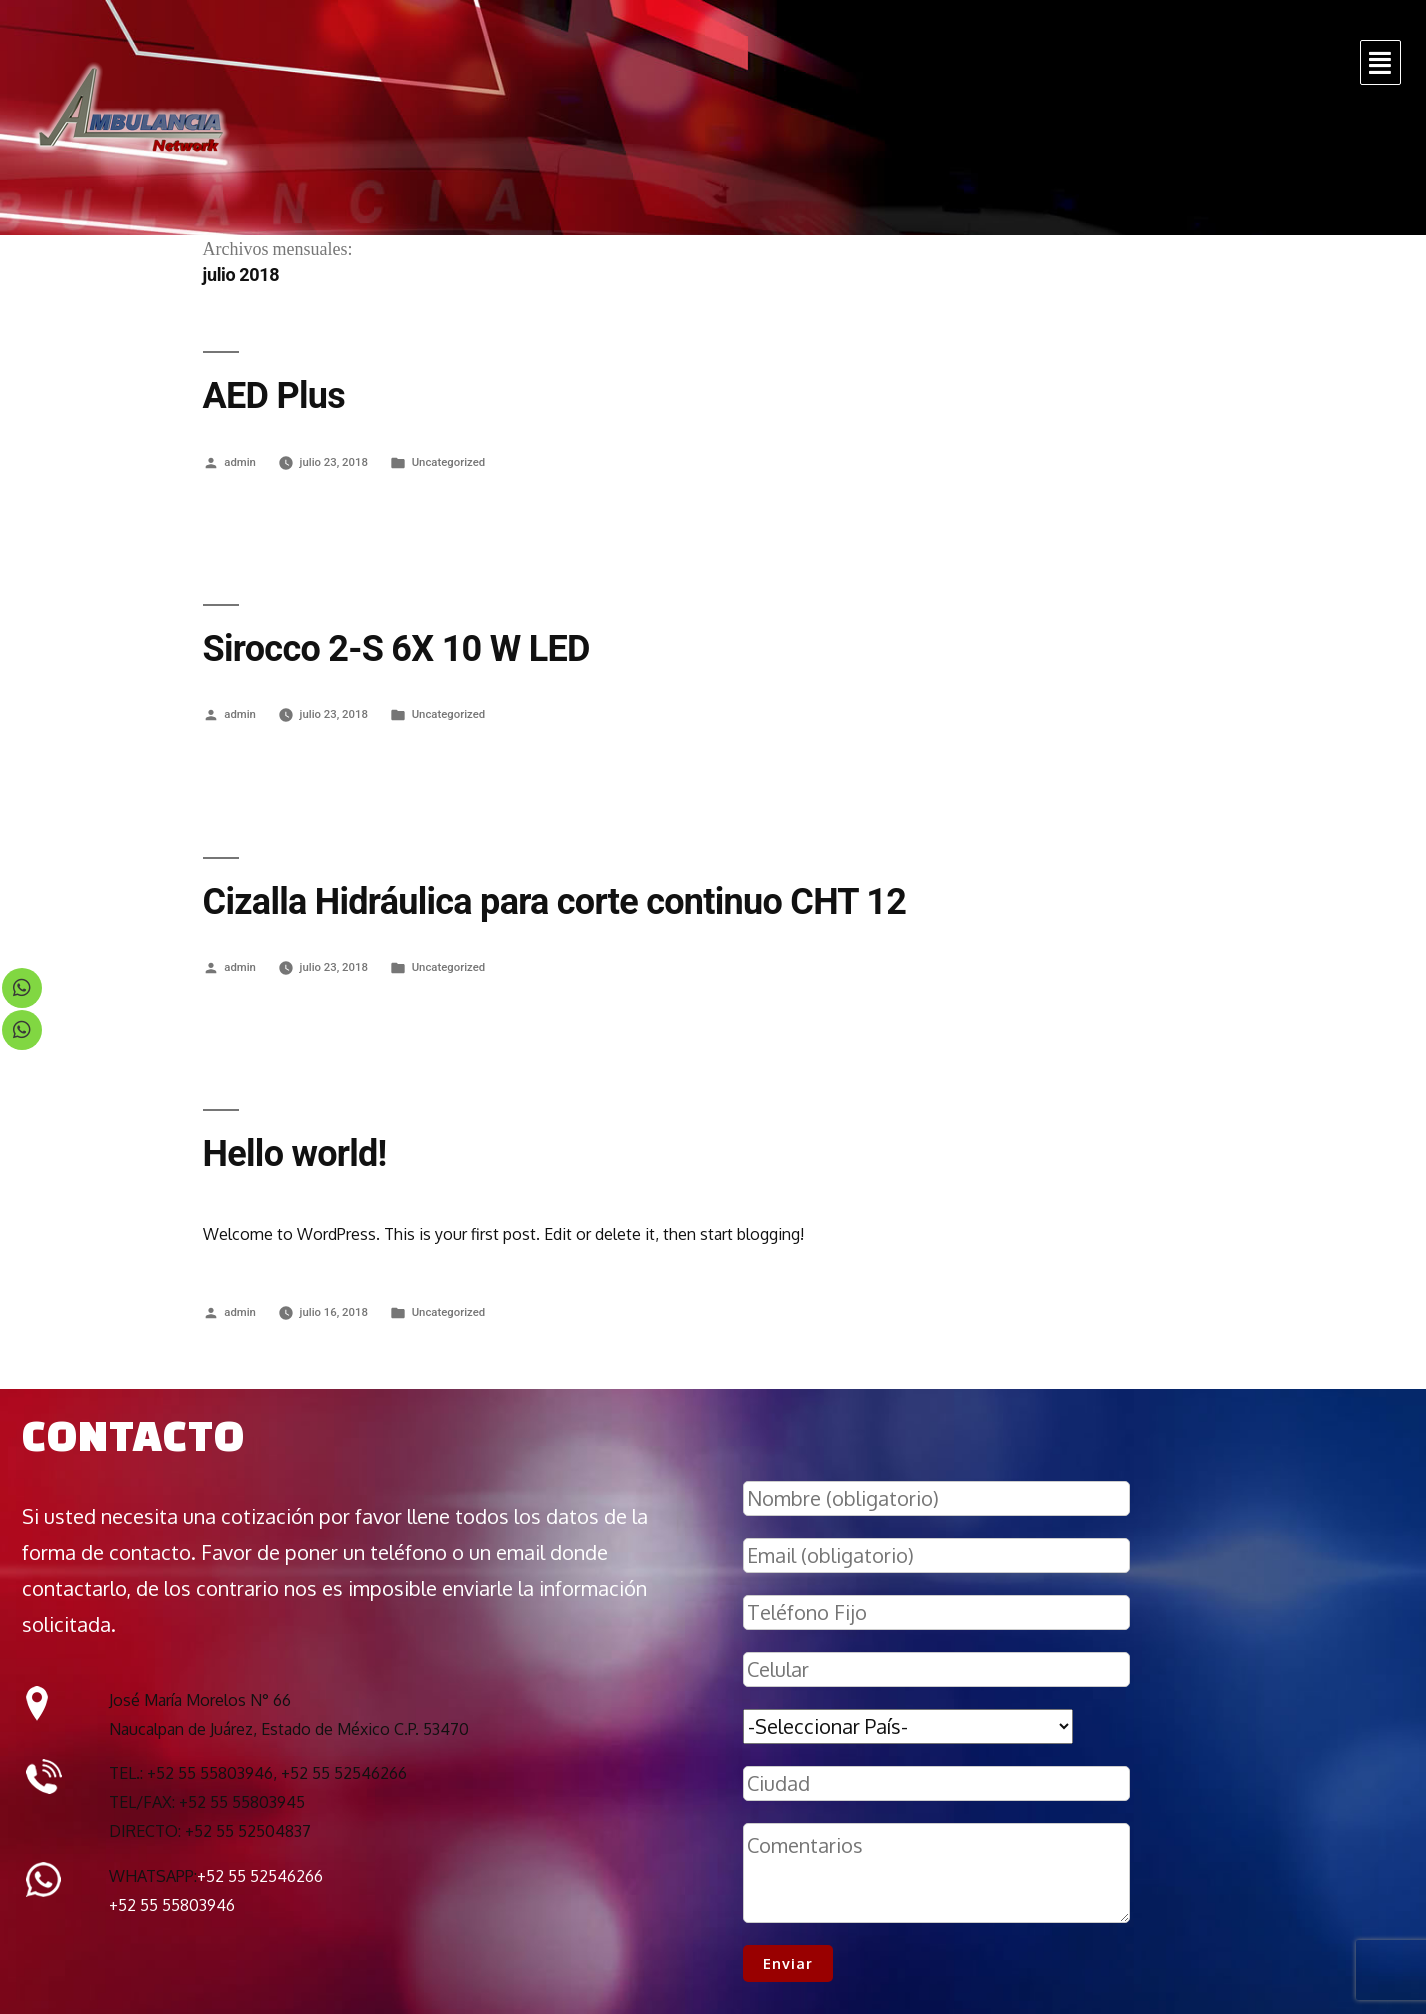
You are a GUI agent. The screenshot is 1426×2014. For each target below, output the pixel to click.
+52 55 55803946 (172, 1905)
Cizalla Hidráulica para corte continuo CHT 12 (555, 902)
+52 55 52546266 (260, 1876)
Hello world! (295, 1154)
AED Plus (274, 396)
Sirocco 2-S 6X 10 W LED (396, 649)
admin (240, 462)
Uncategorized (449, 462)
